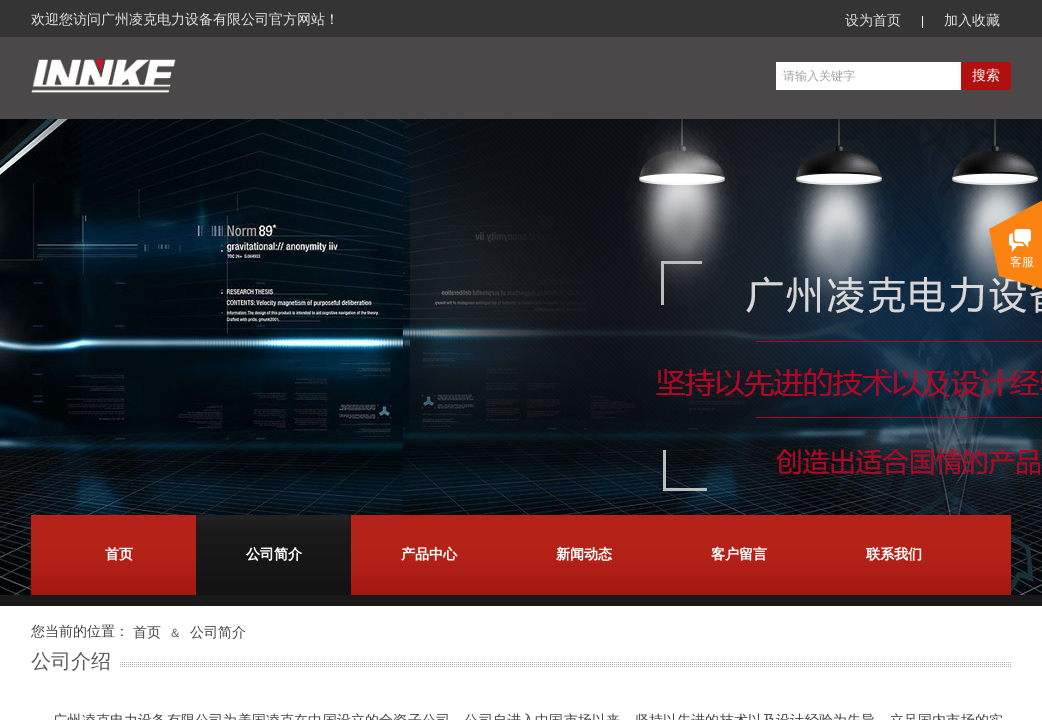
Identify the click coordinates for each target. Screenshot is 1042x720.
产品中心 (429, 554)
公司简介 (274, 554)
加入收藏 (972, 20)
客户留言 (739, 554)
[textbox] (868, 76)
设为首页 (873, 20)
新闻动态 (584, 554)
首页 (119, 554)
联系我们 (894, 554)
